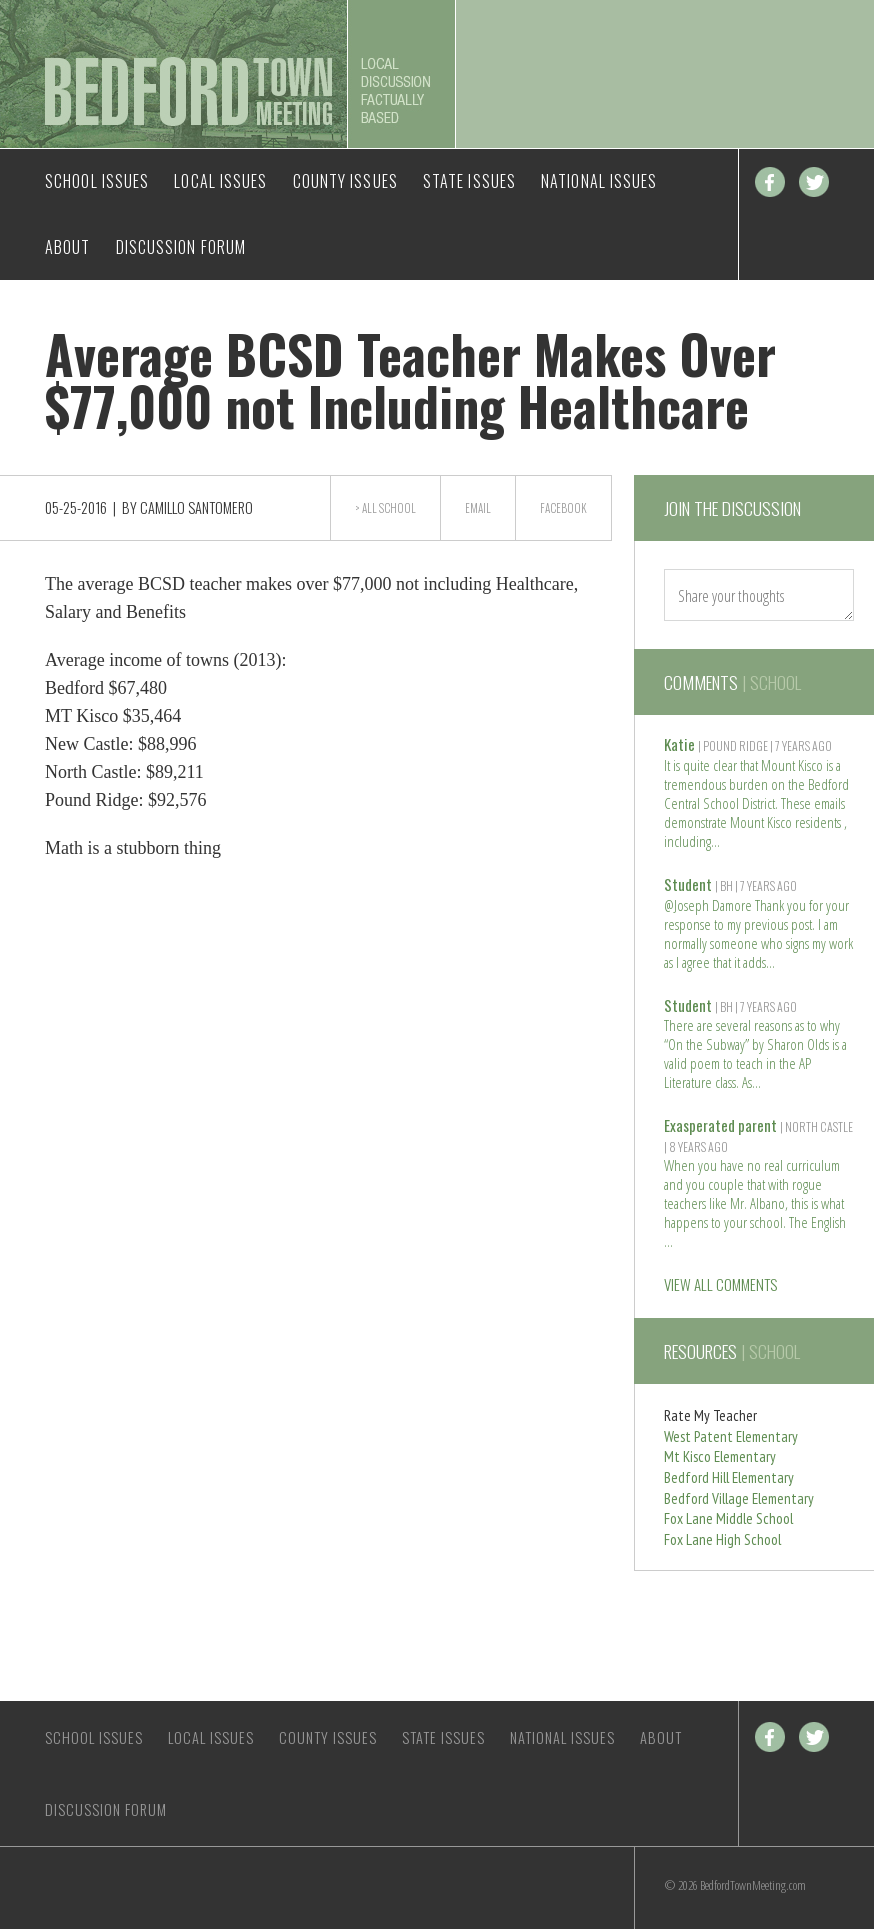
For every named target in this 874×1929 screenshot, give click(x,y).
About (68, 247)
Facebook (770, 182)
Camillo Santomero (196, 507)
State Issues (469, 181)
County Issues (345, 181)
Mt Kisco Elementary (720, 1456)
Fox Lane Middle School (728, 1518)
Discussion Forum (181, 247)
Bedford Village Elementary (739, 1498)
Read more (716, 839)
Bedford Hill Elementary (729, 1477)
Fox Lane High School (722, 1539)
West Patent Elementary (731, 1436)
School (397, 508)
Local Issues (220, 181)
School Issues (97, 181)
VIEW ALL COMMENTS (720, 1284)
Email (478, 508)
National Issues (599, 181)
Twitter (814, 182)
